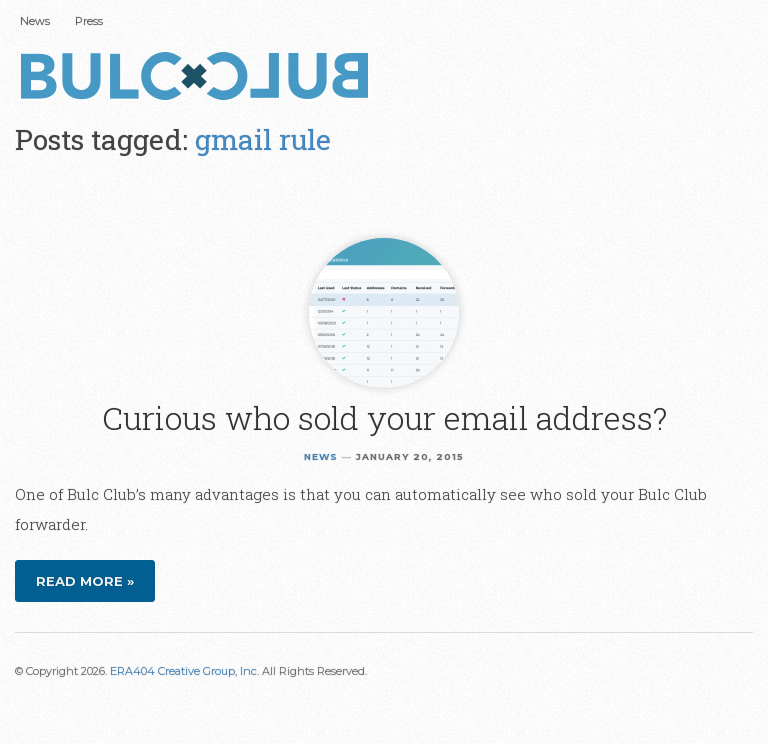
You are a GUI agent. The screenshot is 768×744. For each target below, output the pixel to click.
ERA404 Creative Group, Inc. (184, 671)
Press (89, 21)
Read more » (85, 581)
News (35, 21)
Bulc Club (200, 78)
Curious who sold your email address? (384, 417)
